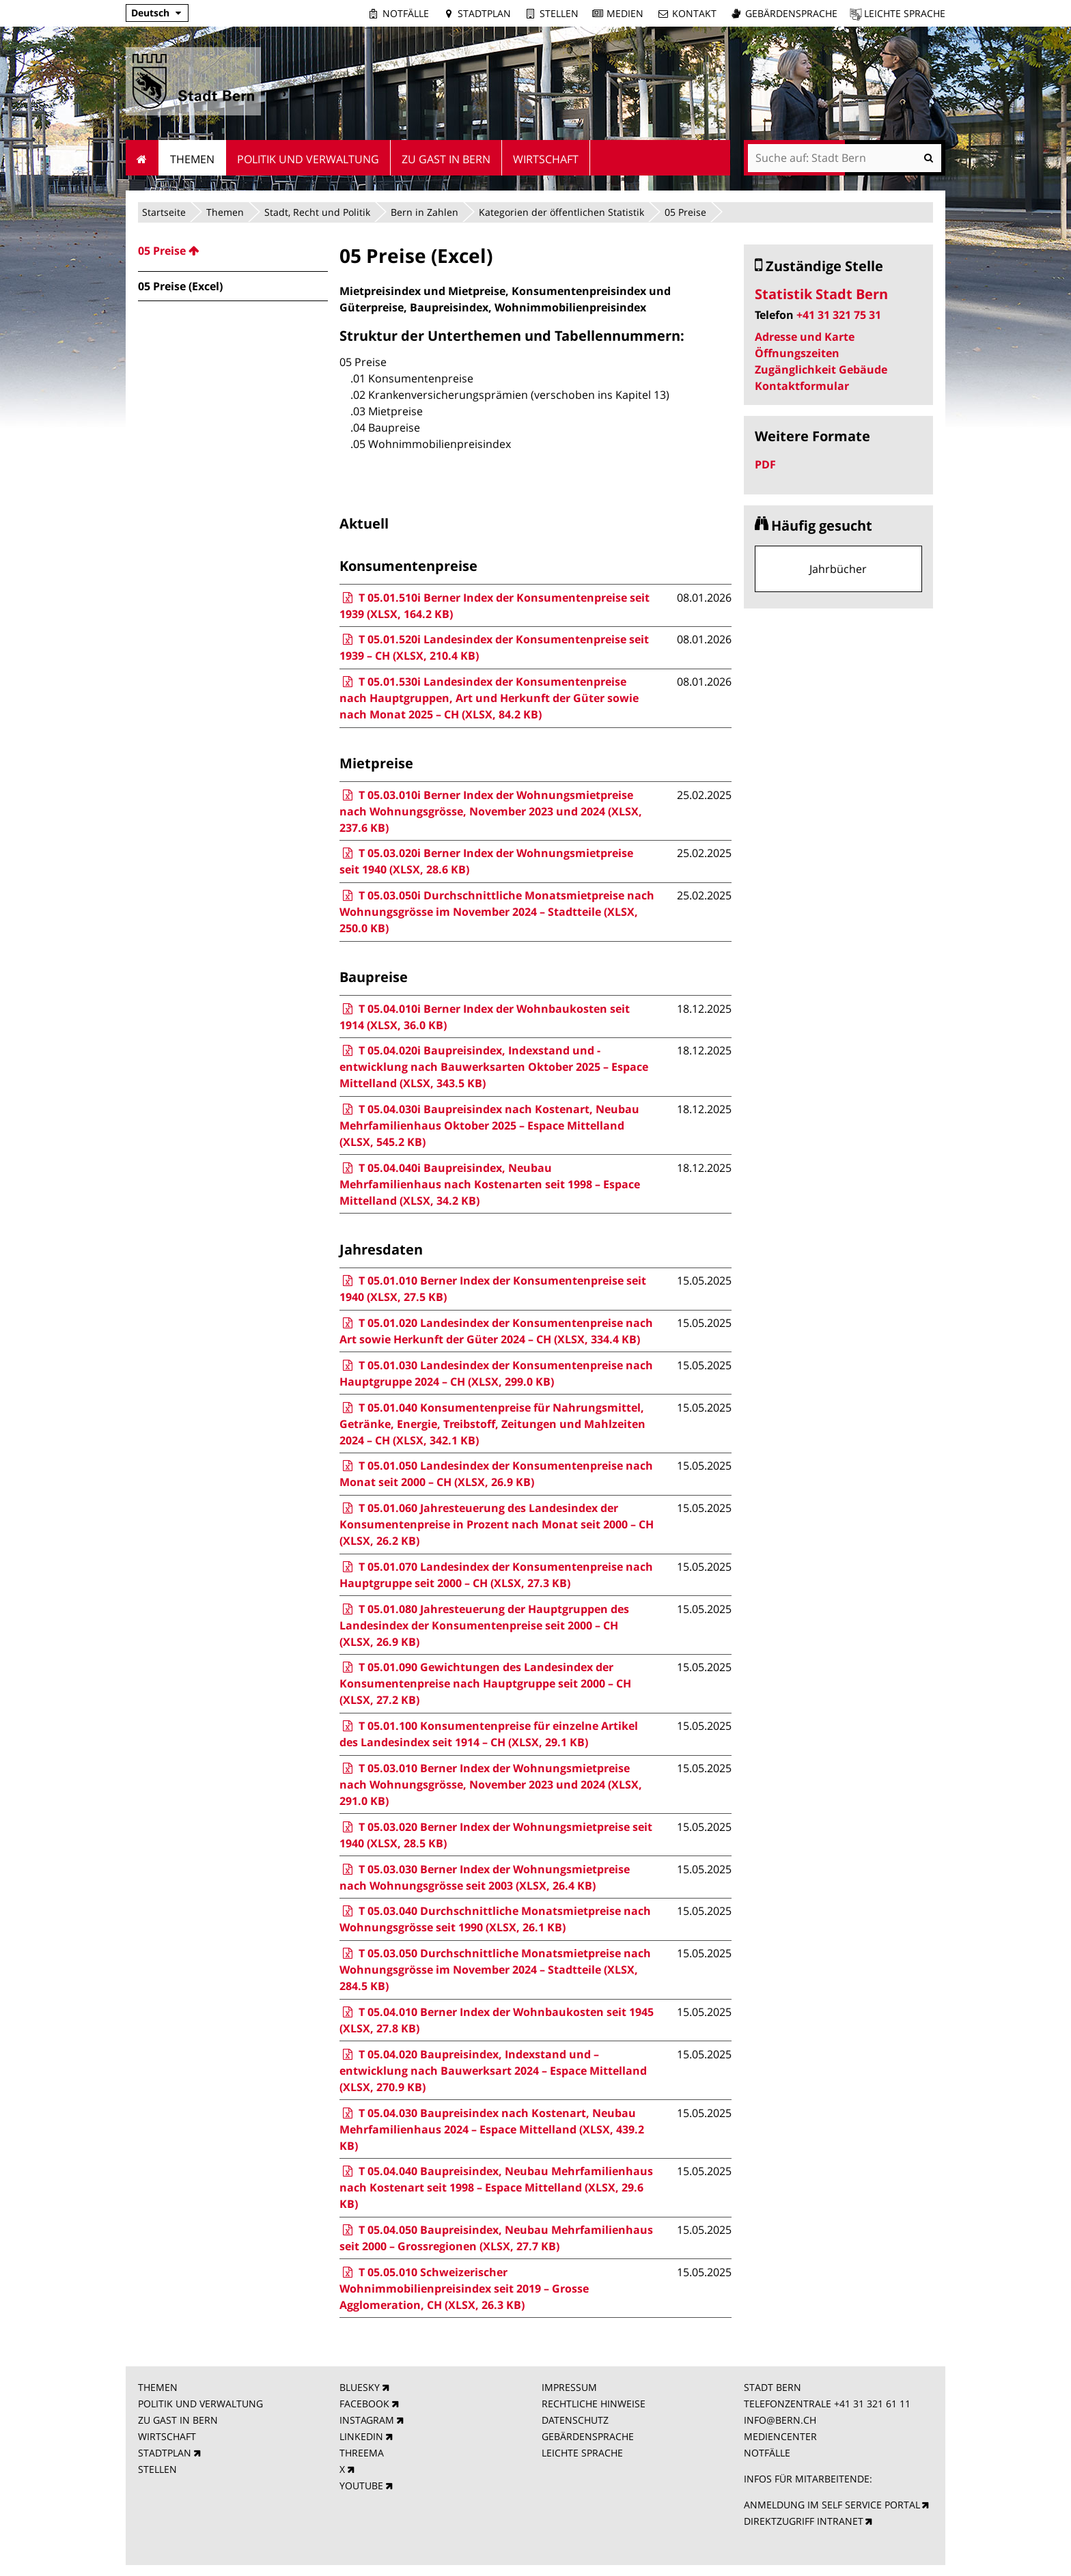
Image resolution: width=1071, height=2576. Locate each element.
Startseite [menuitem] (142, 158)
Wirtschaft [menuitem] (546, 159)
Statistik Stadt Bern (821, 294)
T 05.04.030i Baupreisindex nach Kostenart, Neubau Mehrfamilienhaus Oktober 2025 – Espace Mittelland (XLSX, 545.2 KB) (489, 1125)
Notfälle (405, 13)
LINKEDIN (361, 2436)
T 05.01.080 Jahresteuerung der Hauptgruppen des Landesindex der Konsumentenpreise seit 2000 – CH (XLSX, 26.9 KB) (483, 1625)
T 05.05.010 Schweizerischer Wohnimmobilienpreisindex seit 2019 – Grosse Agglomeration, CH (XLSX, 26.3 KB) (464, 2288)
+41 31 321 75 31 (838, 314)
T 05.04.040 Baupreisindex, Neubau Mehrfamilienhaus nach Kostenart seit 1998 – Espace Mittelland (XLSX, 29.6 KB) (495, 2187)
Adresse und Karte (804, 336)
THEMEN (158, 2387)
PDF (765, 464)
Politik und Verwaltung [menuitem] (308, 159)
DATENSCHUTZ (575, 2419)
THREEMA (361, 2452)
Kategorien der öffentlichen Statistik (561, 212)
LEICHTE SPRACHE (582, 2452)
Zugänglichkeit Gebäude (821, 369)
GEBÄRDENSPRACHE (588, 2436)
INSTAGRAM (366, 2419)
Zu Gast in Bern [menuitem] (446, 159)
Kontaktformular (802, 385)
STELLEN (157, 2469)
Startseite (164, 212)
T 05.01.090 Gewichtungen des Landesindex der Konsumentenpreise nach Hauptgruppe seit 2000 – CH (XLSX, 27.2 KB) (485, 1683)
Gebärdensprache (791, 13)
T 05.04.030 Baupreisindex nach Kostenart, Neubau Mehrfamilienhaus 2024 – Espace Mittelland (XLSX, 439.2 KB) (491, 2129)
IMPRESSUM (569, 2387)
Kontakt (694, 13)
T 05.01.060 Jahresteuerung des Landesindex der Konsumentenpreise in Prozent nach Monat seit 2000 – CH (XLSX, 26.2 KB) (496, 1524)
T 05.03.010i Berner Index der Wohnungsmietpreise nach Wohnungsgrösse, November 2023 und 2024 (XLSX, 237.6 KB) (490, 811)
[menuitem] (233, 250)
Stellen (559, 13)
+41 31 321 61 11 (872, 2403)
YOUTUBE (361, 2485)
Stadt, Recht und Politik (317, 212)
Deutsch (150, 12)
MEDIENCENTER (780, 2436)
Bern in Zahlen (424, 212)
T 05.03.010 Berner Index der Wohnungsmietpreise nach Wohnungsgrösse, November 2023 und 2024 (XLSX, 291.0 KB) (490, 1784)
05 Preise (685, 212)
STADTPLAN (164, 2452)
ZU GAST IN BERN (178, 2419)
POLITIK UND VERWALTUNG (200, 2403)
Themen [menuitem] (192, 159)
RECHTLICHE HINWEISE (593, 2403)
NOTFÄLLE (767, 2452)
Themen (225, 212)
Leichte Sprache (904, 13)
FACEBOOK (364, 2403)
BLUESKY (359, 2387)
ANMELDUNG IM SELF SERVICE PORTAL (832, 2504)
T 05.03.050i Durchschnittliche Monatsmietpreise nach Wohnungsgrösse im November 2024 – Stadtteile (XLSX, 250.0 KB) (496, 912)
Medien (625, 13)
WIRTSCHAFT (167, 2436)
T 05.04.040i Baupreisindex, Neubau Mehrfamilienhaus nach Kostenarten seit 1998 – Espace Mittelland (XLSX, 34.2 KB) (489, 1184)
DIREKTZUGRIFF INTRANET (803, 2521)
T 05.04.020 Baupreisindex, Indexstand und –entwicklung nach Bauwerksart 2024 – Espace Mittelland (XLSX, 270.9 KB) (493, 2071)
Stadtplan (484, 13)
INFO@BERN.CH (780, 2419)
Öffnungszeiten (797, 353)
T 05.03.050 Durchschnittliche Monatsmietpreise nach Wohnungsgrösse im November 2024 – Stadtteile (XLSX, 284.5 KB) (494, 1969)
